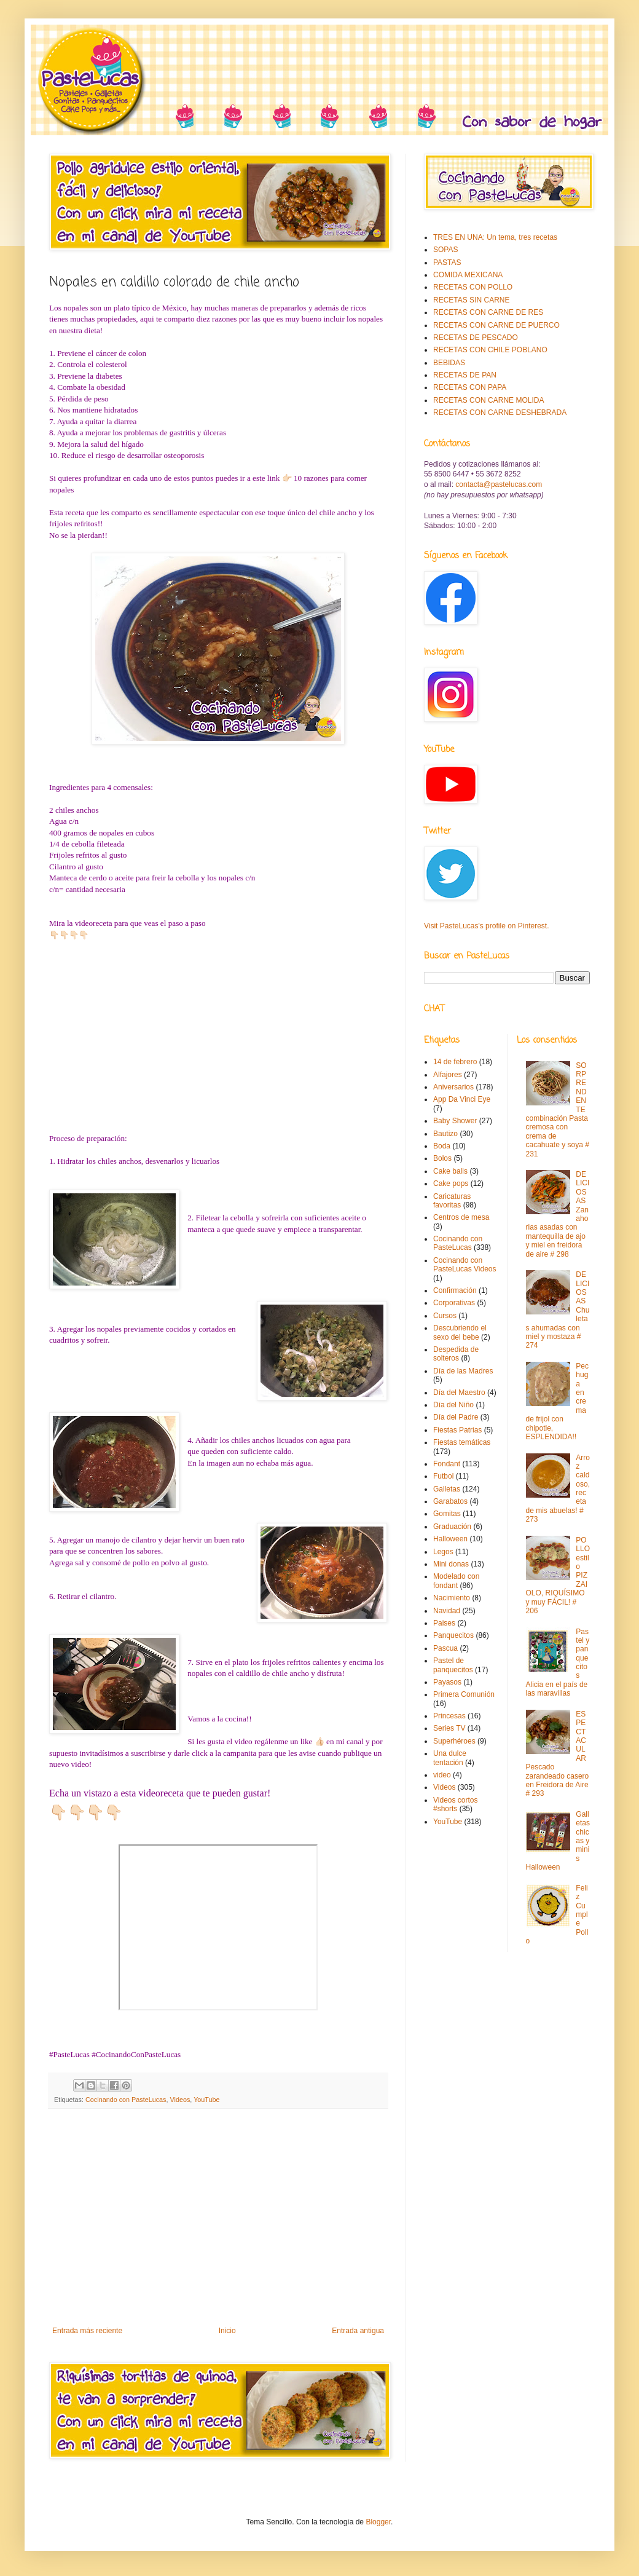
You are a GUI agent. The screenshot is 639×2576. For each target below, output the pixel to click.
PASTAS (447, 262)
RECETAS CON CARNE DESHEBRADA (499, 412)
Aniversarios (453, 1087)
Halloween (450, 1539)
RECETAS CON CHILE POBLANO (490, 350)
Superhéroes (454, 1741)
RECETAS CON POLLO (472, 287)
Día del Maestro (459, 1392)
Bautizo (445, 1133)
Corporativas (454, 1302)
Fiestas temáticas (461, 1442)
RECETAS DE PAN (464, 375)
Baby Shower (455, 1120)
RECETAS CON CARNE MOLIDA (488, 400)
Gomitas (447, 1513)
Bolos (442, 1158)
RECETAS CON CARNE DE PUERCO (496, 325)
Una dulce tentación (449, 1757)
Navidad (446, 1610)
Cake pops (450, 1183)
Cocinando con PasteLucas (125, 2099)
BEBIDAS (449, 362)
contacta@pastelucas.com (498, 484)
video (442, 1775)
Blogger (378, 2522)
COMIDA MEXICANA (468, 275)
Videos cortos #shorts (455, 1804)
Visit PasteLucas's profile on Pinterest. (486, 926)
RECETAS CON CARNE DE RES (488, 312)
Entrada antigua (358, 2330)
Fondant (446, 1464)
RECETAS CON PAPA (469, 387)
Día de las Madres (463, 1371)
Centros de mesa (461, 1217)
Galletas (446, 1489)
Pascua (445, 1648)
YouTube (206, 2099)
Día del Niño (453, 1405)
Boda (441, 1146)
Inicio (227, 2330)
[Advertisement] (218, 2225)
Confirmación (455, 1290)
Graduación (452, 1526)
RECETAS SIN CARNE (471, 300)
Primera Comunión (464, 1694)
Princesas (449, 1716)
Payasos (447, 1682)
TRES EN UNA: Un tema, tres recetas (495, 237)
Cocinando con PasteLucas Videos (464, 1264)
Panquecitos (453, 1635)
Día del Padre (455, 1417)
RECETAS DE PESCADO (475, 337)
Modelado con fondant (456, 1580)
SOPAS (445, 249)
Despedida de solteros (456, 1353)
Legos (443, 1551)
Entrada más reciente (87, 2330)
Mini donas (451, 1564)
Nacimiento (451, 1598)
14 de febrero (455, 1061)
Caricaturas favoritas (452, 1200)
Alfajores (447, 1074)
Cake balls (450, 1171)
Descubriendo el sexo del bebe (460, 1332)
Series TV (449, 1728)
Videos (180, 2099)
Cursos (445, 1315)
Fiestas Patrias (457, 1430)
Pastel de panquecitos (453, 1664)
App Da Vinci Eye (461, 1099)
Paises (444, 1623)
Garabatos (450, 1501)
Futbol (443, 1476)
